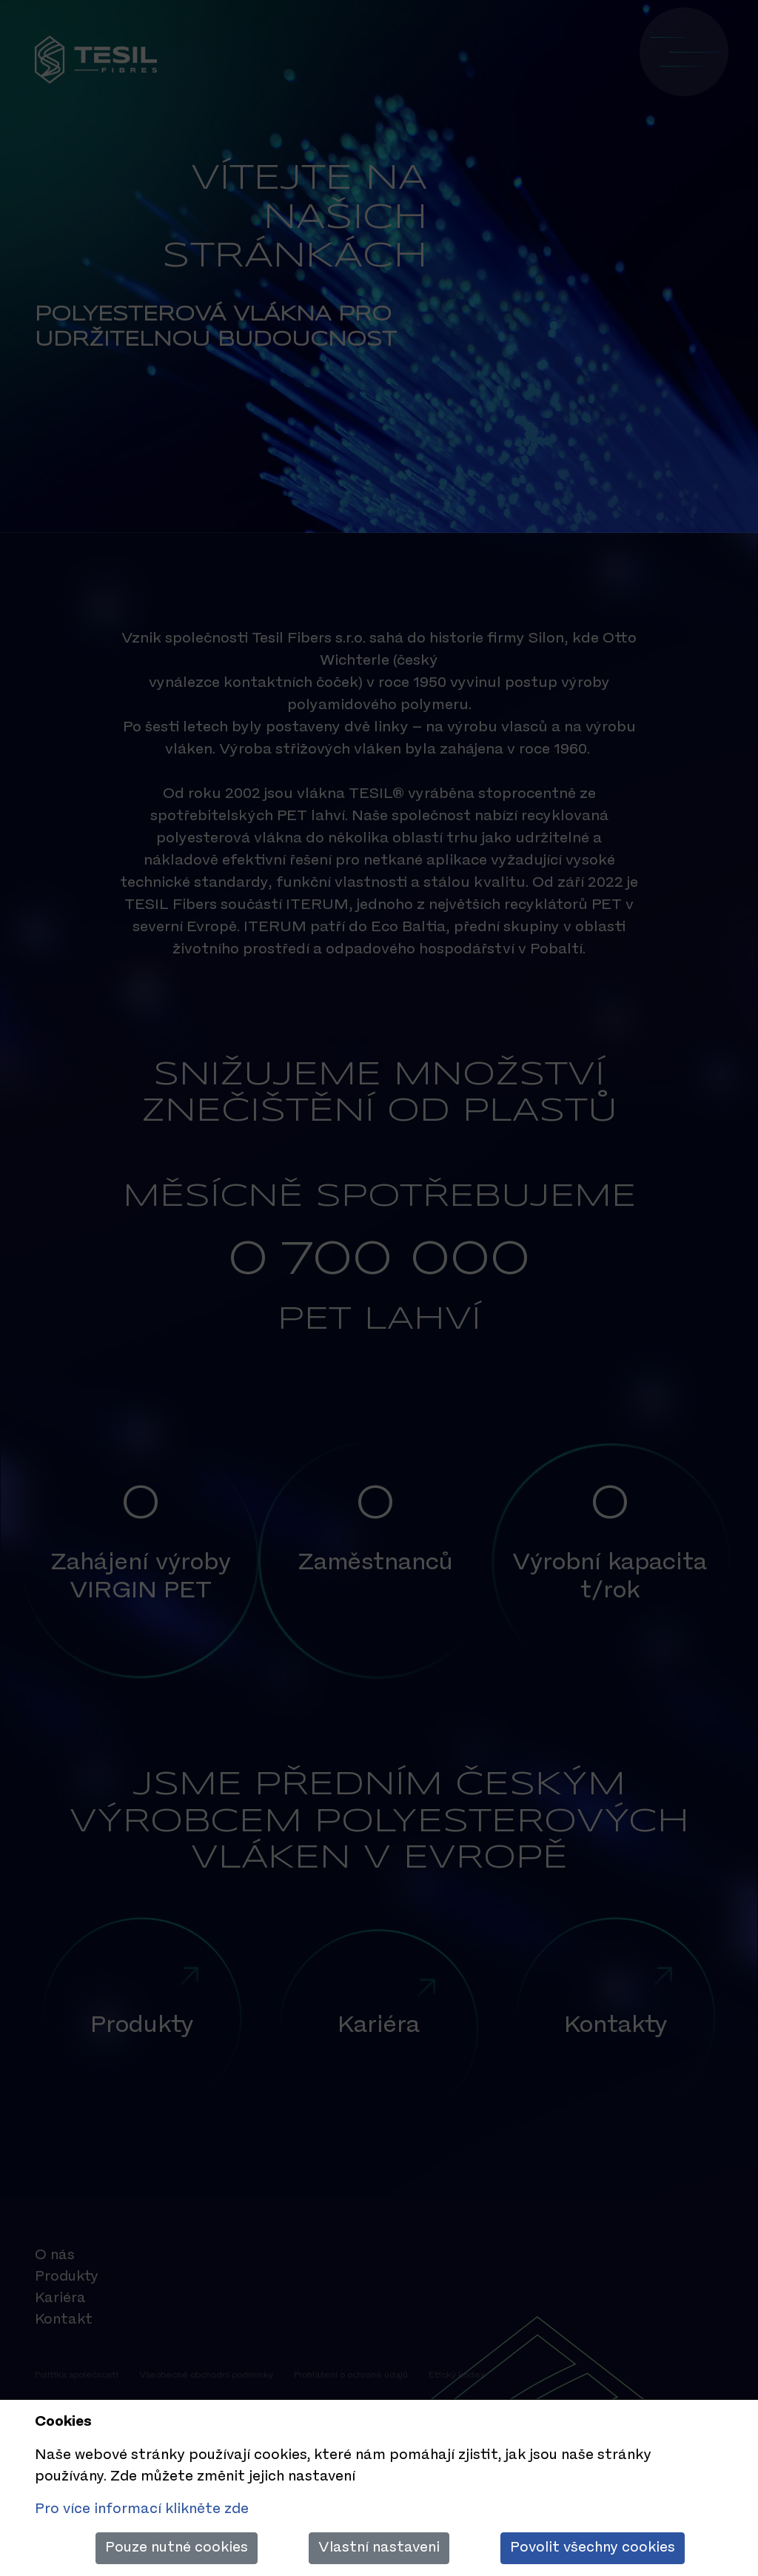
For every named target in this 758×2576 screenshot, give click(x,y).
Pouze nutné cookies (176, 2548)
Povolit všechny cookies (592, 2548)
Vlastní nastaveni (379, 2548)
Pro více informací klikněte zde (142, 2509)
